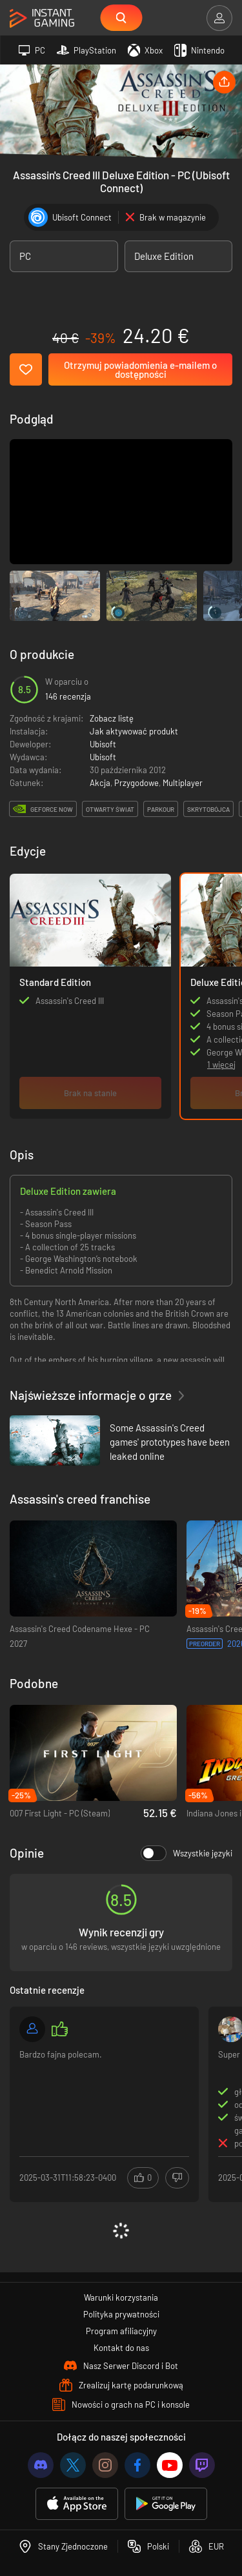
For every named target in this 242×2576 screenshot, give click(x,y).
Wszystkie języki (186, 1853)
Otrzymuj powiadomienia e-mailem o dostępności (140, 369)
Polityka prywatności (121, 2314)
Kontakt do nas (121, 2348)
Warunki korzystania (121, 2297)
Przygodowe (136, 783)
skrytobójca (208, 809)
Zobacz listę (112, 718)
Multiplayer (183, 783)
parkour (160, 809)
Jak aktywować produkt (134, 731)
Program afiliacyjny (121, 2331)
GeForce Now (51, 809)
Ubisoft (103, 744)
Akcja (100, 783)
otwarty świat (110, 809)
